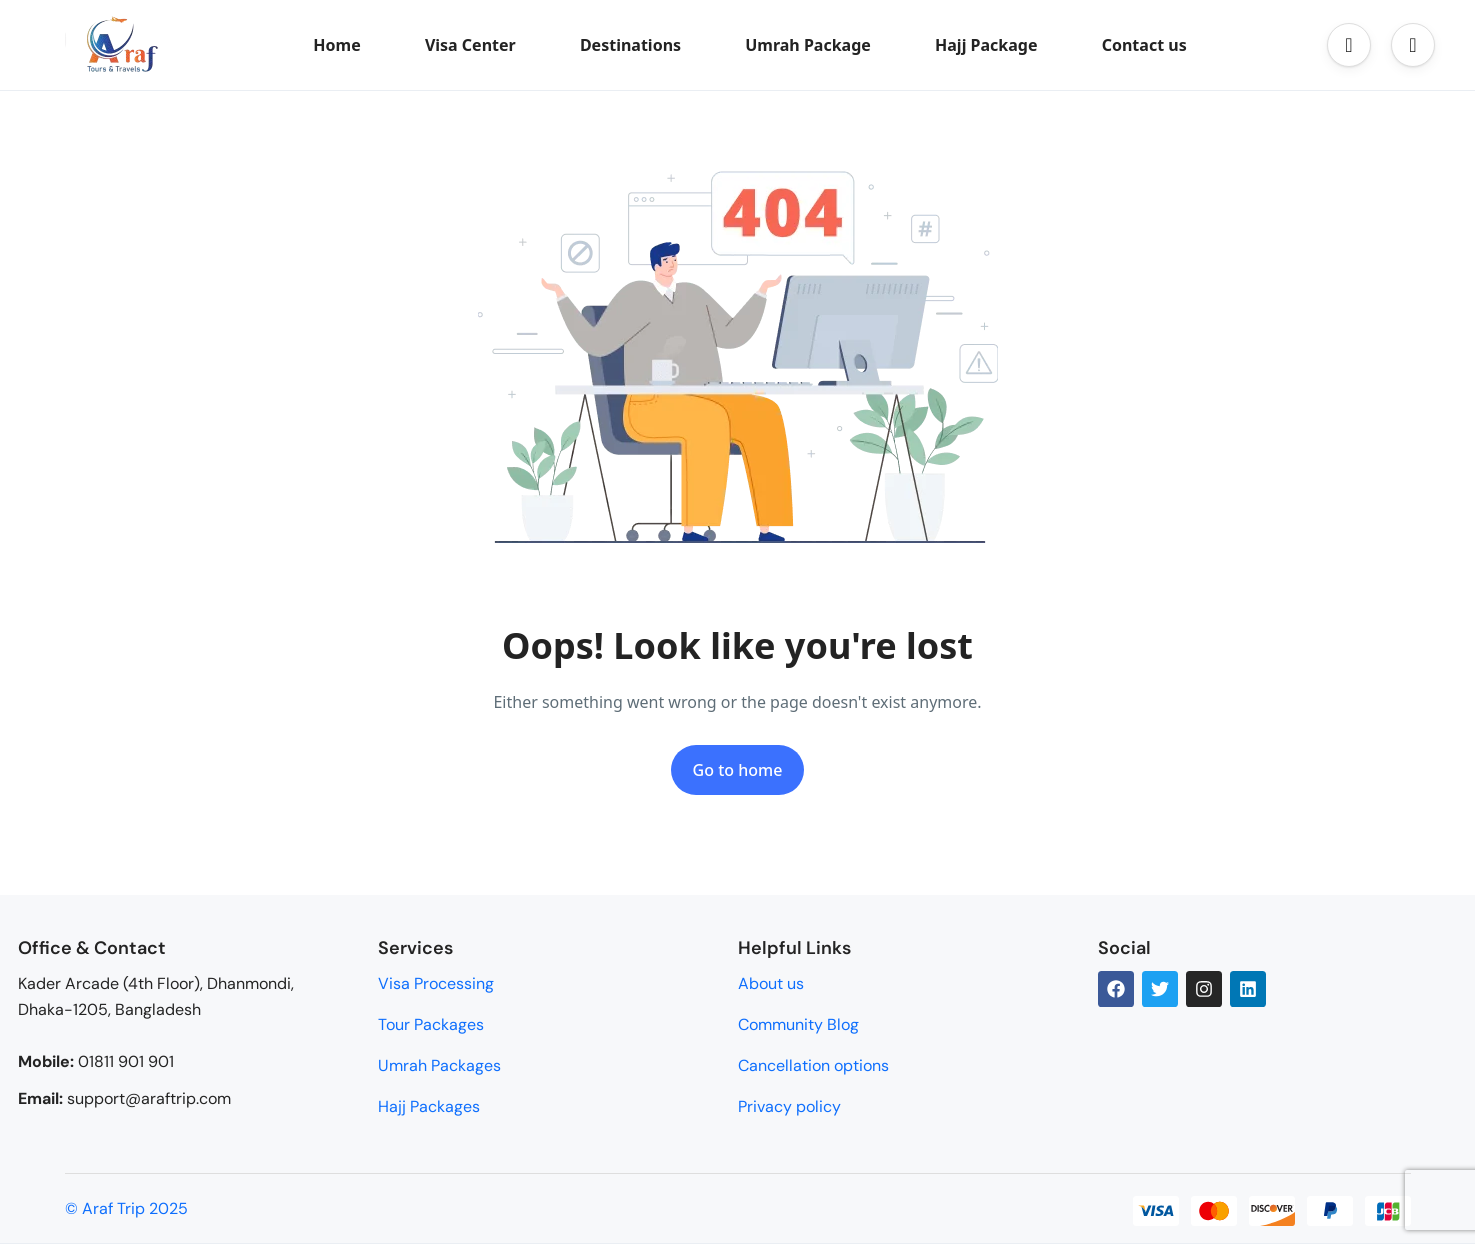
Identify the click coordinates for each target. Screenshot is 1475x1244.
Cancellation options (813, 1065)
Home (336, 45)
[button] (1349, 45)
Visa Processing (436, 983)
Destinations (630, 45)
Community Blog (798, 1024)
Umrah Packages (439, 1065)
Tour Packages (431, 1024)
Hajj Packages (429, 1106)
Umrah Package (808, 45)
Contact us (1144, 45)
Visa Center (470, 45)
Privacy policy (789, 1106)
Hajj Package (986, 45)
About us (771, 983)
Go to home (738, 770)
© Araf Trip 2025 (126, 1208)
